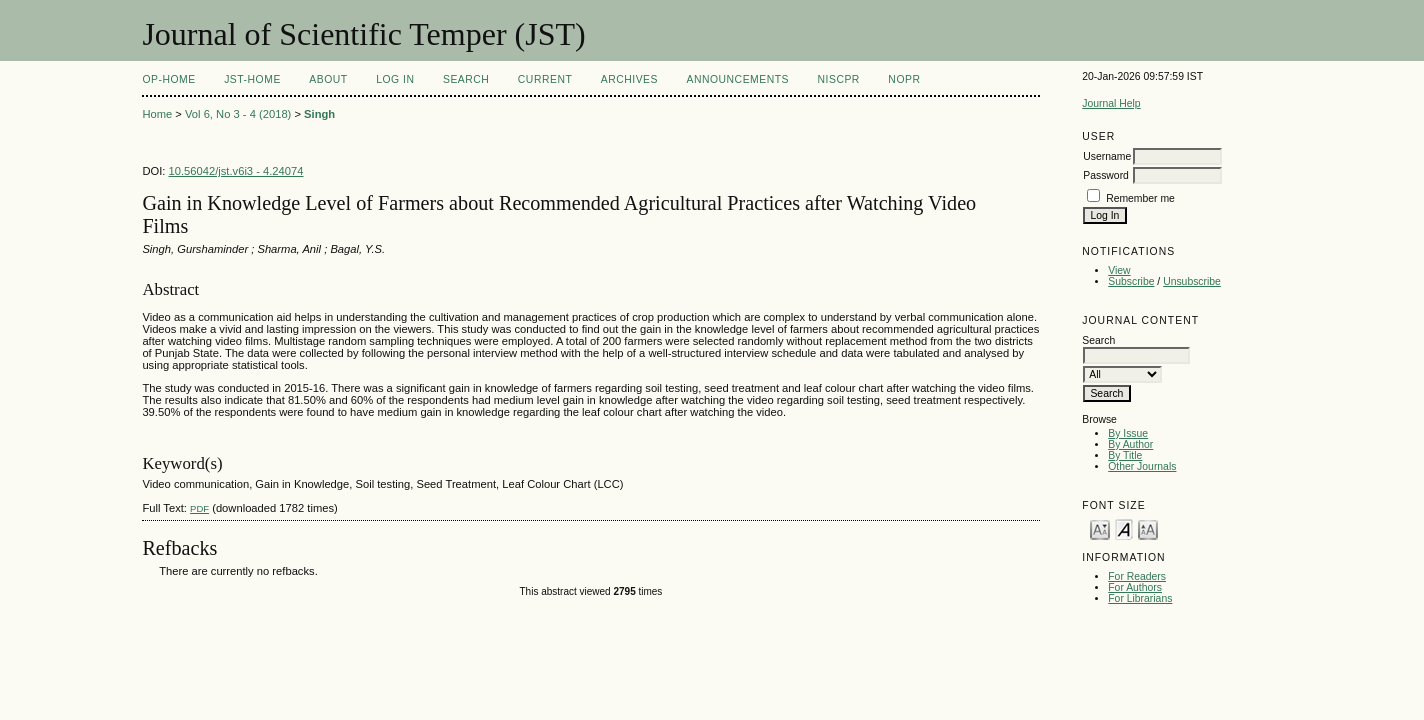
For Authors (1135, 587)
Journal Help (1111, 103)
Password (1106, 175)
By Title (1125, 455)
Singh (319, 114)
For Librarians (1140, 598)
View (1119, 270)
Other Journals (1142, 466)
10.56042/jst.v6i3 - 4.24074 (236, 171)
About (328, 79)
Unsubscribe (1192, 281)
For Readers (1137, 576)
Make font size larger (1148, 528)
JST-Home (252, 79)
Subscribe (1131, 281)
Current (545, 79)
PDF (199, 508)
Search (466, 79)
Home (157, 114)
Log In (395, 79)
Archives (629, 79)
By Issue (1128, 433)
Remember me (1140, 198)
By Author (1130, 444)
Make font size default (1124, 528)
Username (1107, 156)
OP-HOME (168, 79)
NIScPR (839, 79)
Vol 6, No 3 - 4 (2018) (238, 114)
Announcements (737, 79)
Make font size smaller (1100, 528)
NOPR (904, 79)
